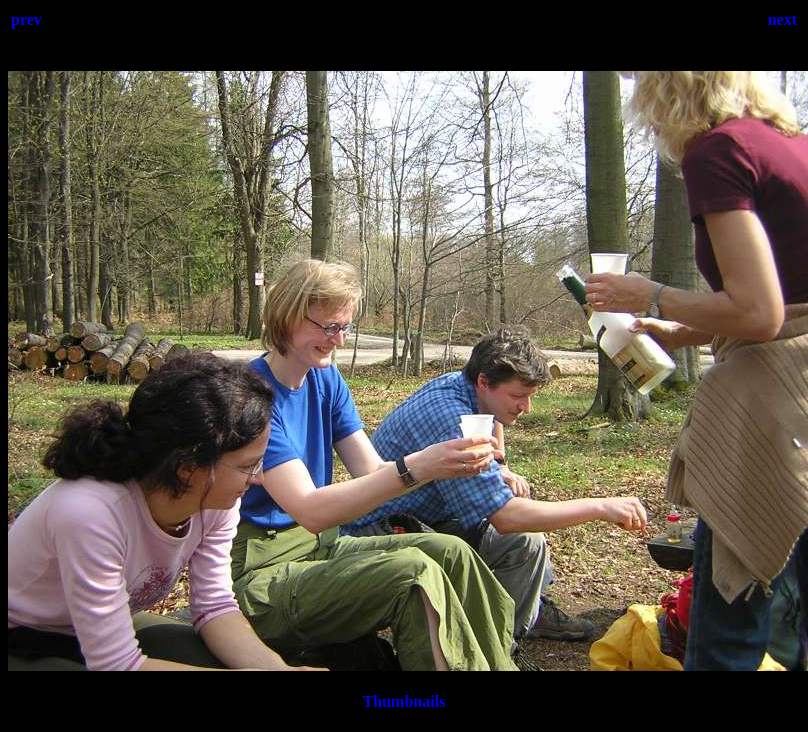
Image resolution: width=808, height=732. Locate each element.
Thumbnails (404, 701)
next (782, 19)
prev (26, 19)
